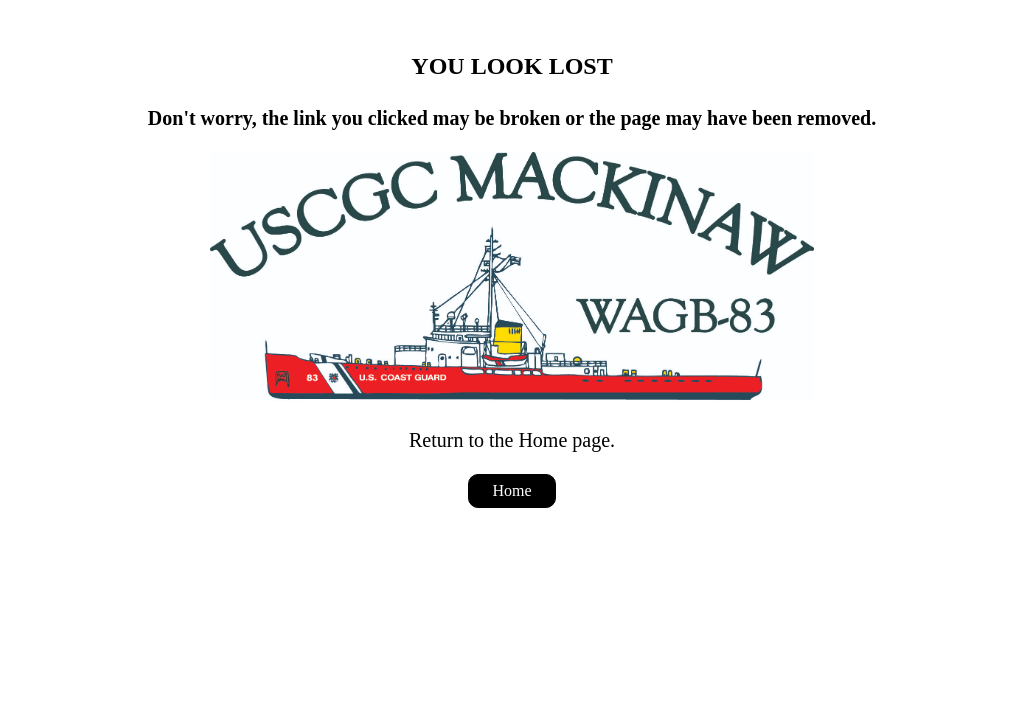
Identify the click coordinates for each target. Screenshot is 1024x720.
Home (511, 490)
